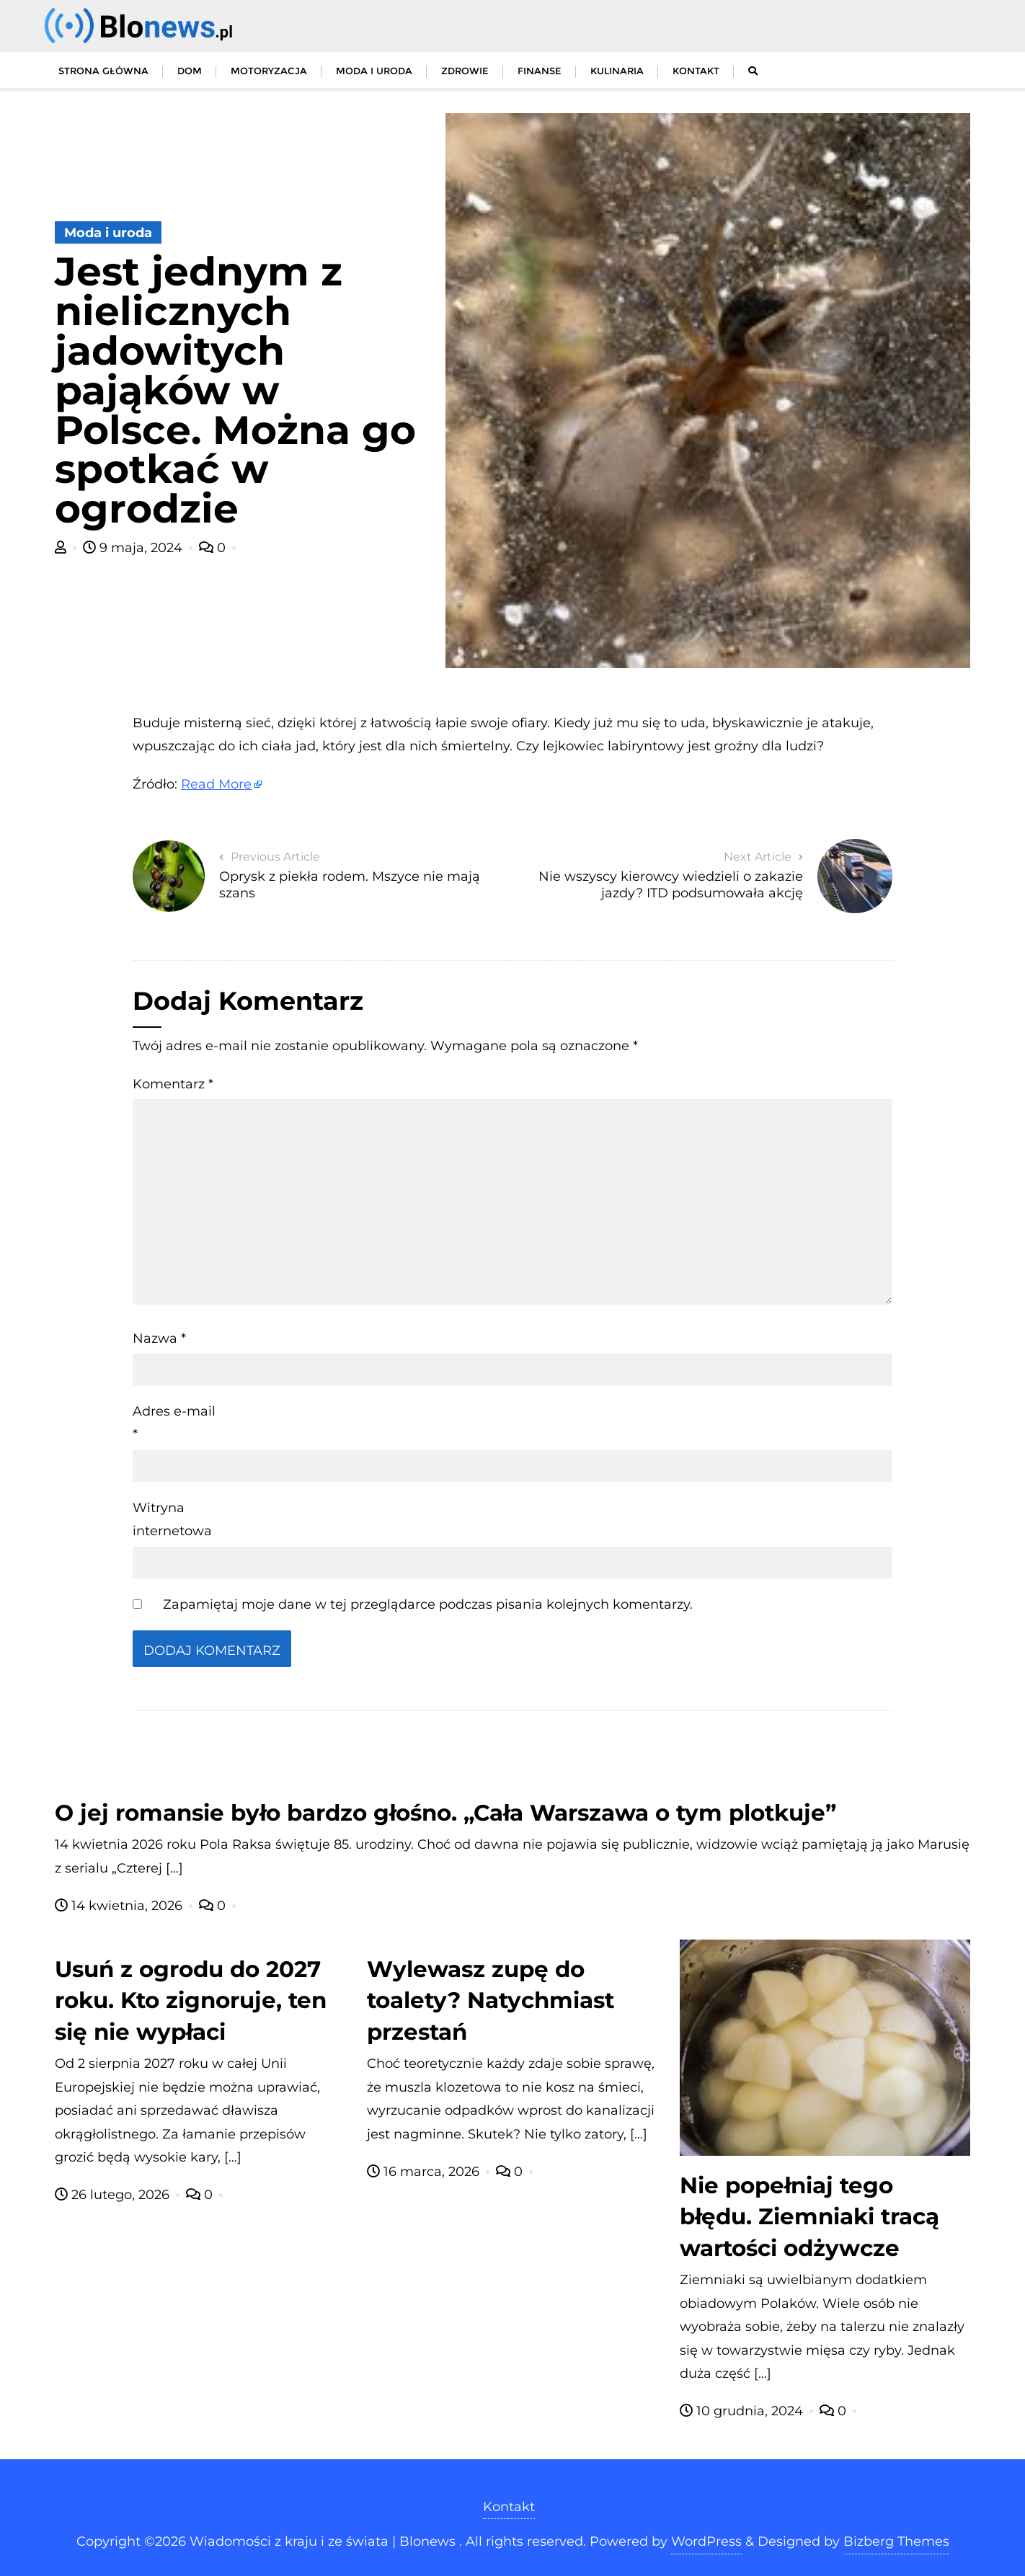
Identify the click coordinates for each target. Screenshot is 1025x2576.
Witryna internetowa (172, 1519)
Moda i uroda (108, 233)
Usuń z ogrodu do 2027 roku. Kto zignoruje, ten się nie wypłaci (191, 2000)
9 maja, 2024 (134, 548)
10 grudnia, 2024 (743, 2411)
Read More (216, 784)
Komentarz (173, 1084)
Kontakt (509, 2507)
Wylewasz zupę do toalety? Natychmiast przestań (490, 2000)
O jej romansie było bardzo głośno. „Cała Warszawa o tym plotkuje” (445, 1812)
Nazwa (159, 1338)
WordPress (706, 2541)
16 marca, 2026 (425, 2172)
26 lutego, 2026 (114, 2195)
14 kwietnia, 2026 (120, 1906)
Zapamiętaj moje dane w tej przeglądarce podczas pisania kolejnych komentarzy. (428, 1604)
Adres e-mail (174, 1422)
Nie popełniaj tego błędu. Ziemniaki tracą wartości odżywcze (809, 2217)
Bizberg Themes (896, 2541)
